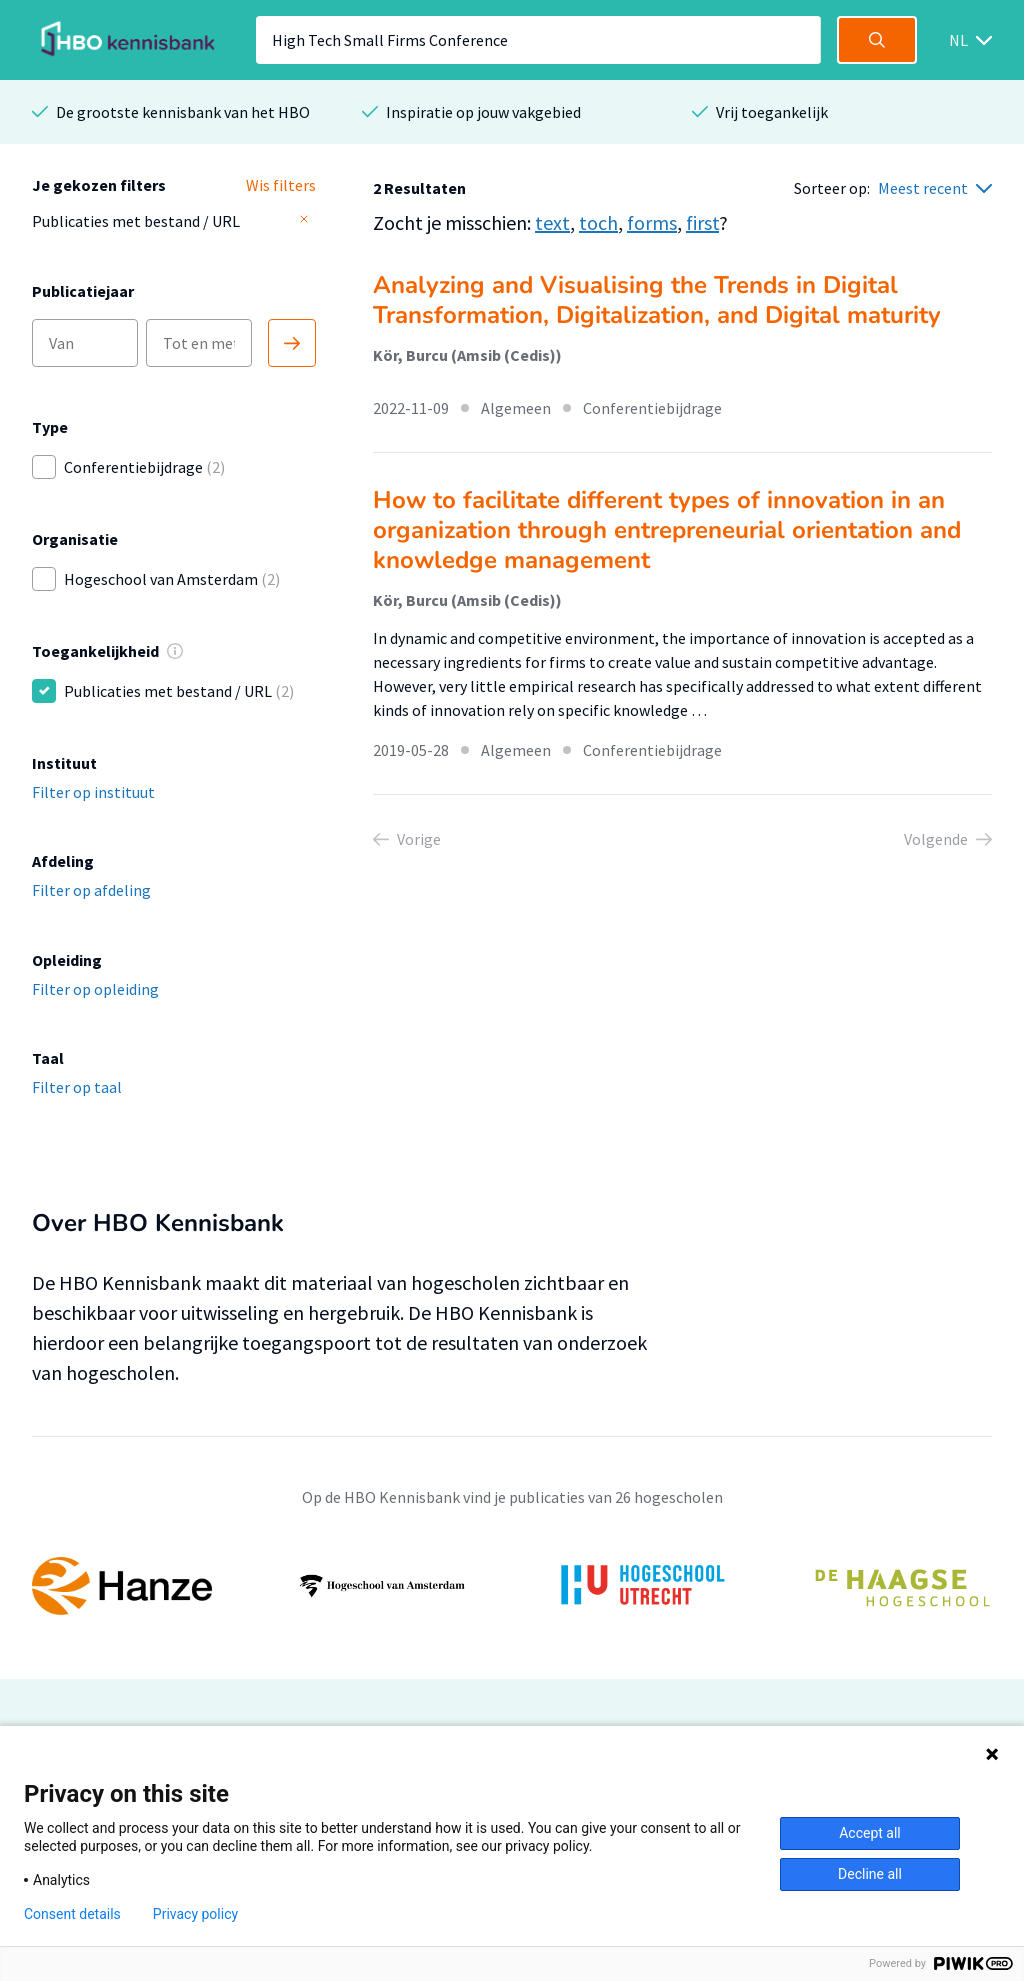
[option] (512, 1586)
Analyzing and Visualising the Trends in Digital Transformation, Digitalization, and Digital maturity (657, 300)
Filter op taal (77, 1087)
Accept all (870, 1833)
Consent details (72, 1914)
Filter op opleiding (95, 989)
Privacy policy (195, 1914)
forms (652, 222)
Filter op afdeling (91, 890)
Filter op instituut (93, 792)
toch (598, 222)
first (702, 222)
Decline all (870, 1874)
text (552, 222)
